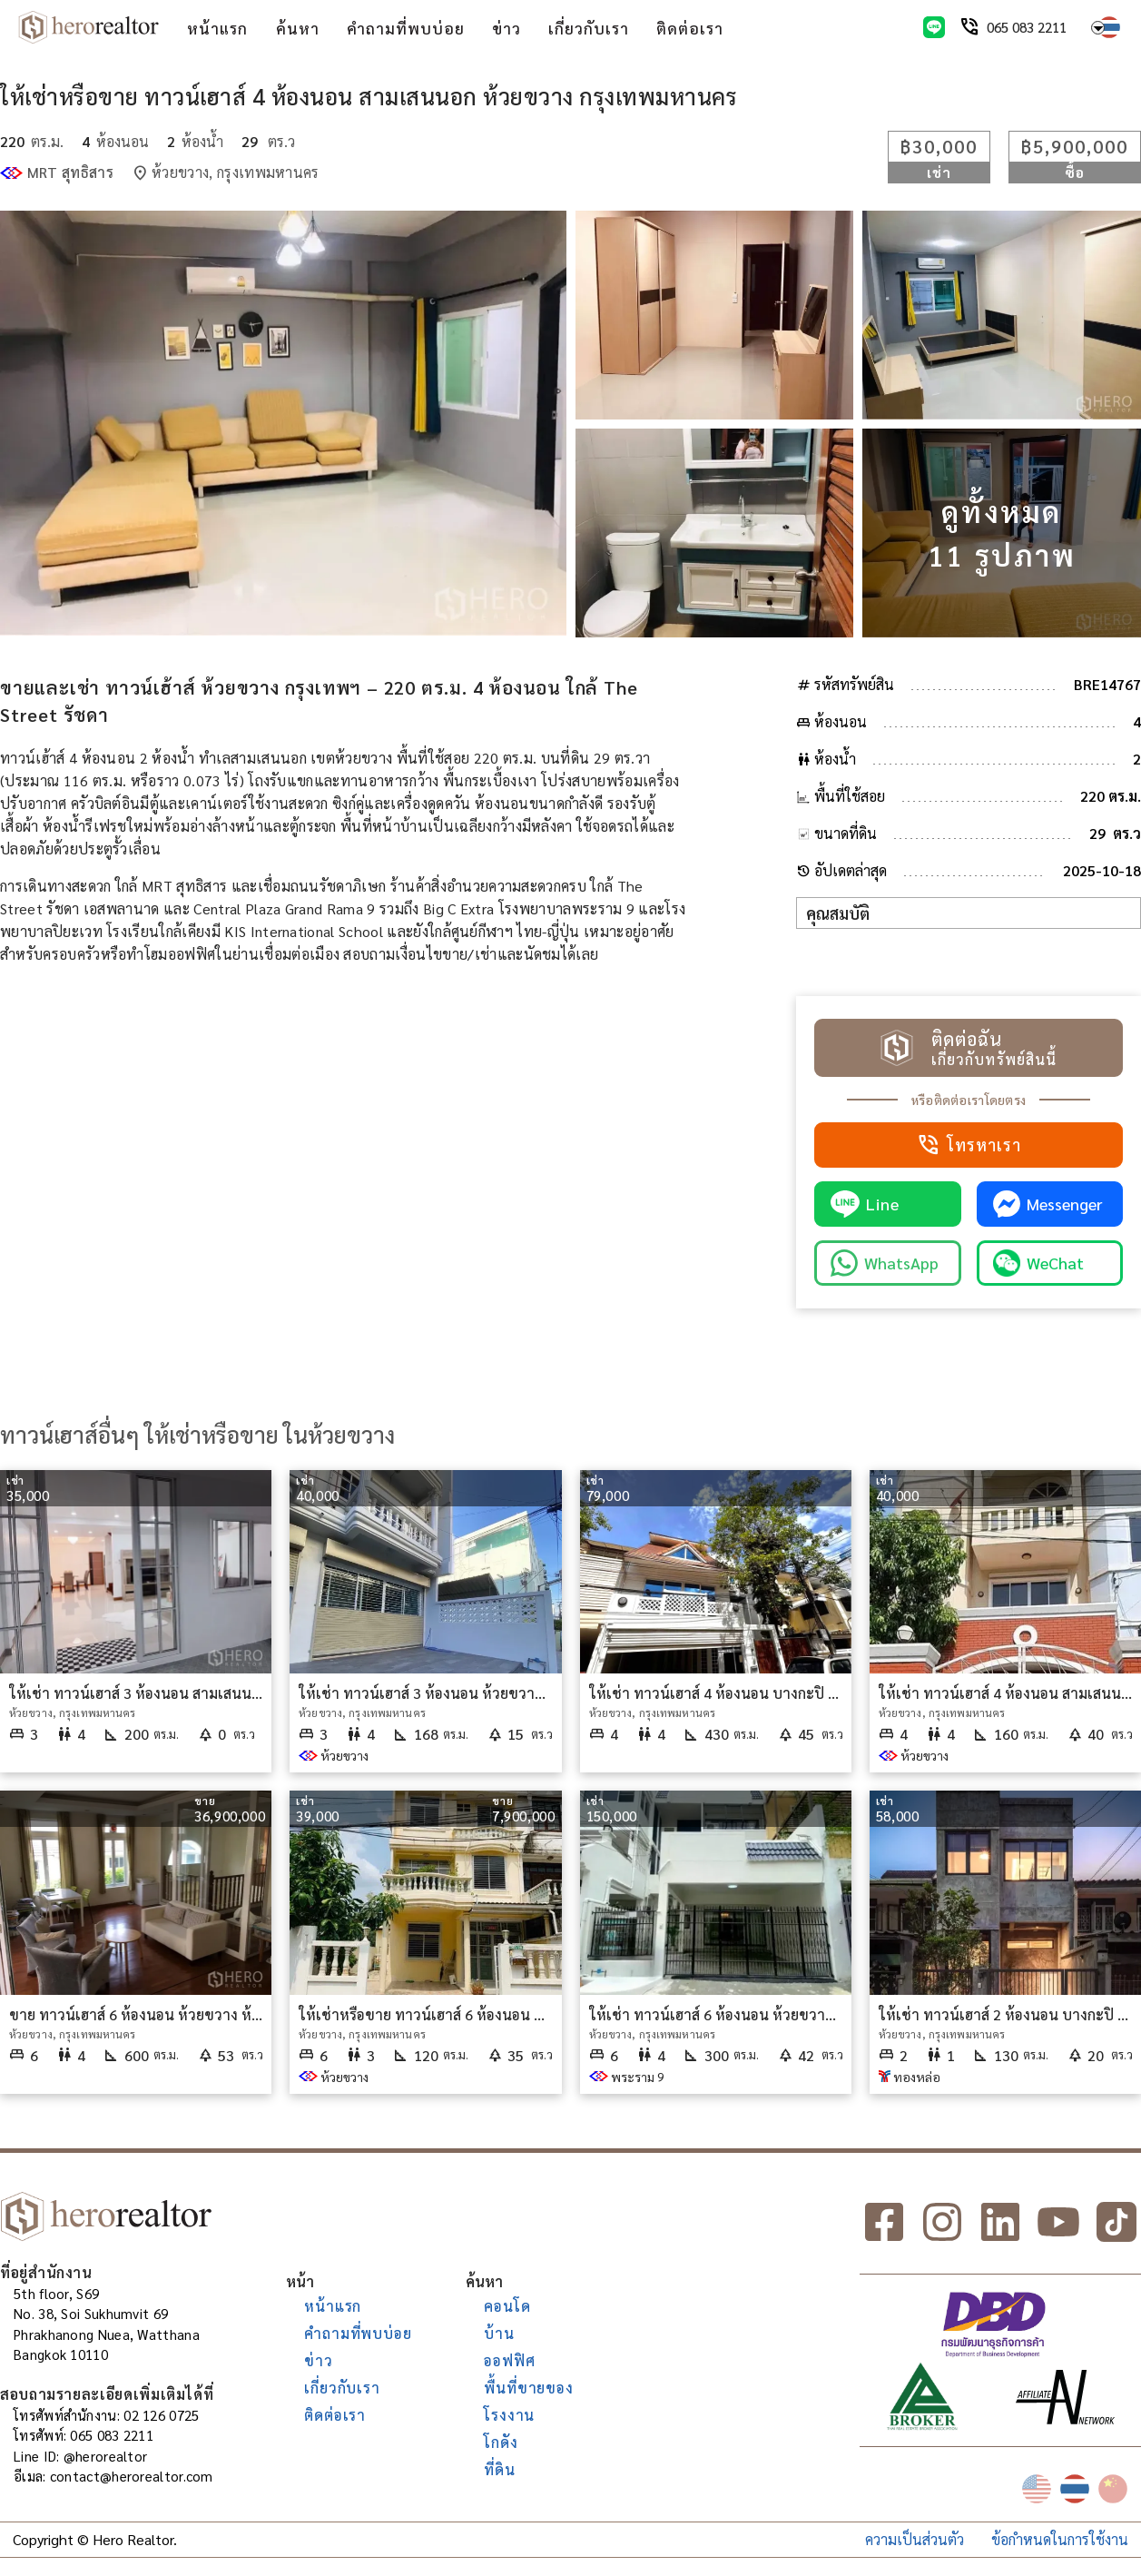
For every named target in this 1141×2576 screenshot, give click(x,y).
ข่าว (506, 28)
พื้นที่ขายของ (528, 2387)
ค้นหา (298, 28)
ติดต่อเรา (689, 28)
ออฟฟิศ (509, 2360)
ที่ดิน (499, 2469)
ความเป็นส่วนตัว (914, 2539)
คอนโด (507, 2305)
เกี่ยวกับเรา (588, 28)
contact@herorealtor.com (131, 2475)
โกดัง (500, 2442)
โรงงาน (509, 2414)
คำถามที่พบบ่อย (406, 28)
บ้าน (499, 2333)
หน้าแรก (217, 28)
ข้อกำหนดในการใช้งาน (1059, 2539)
